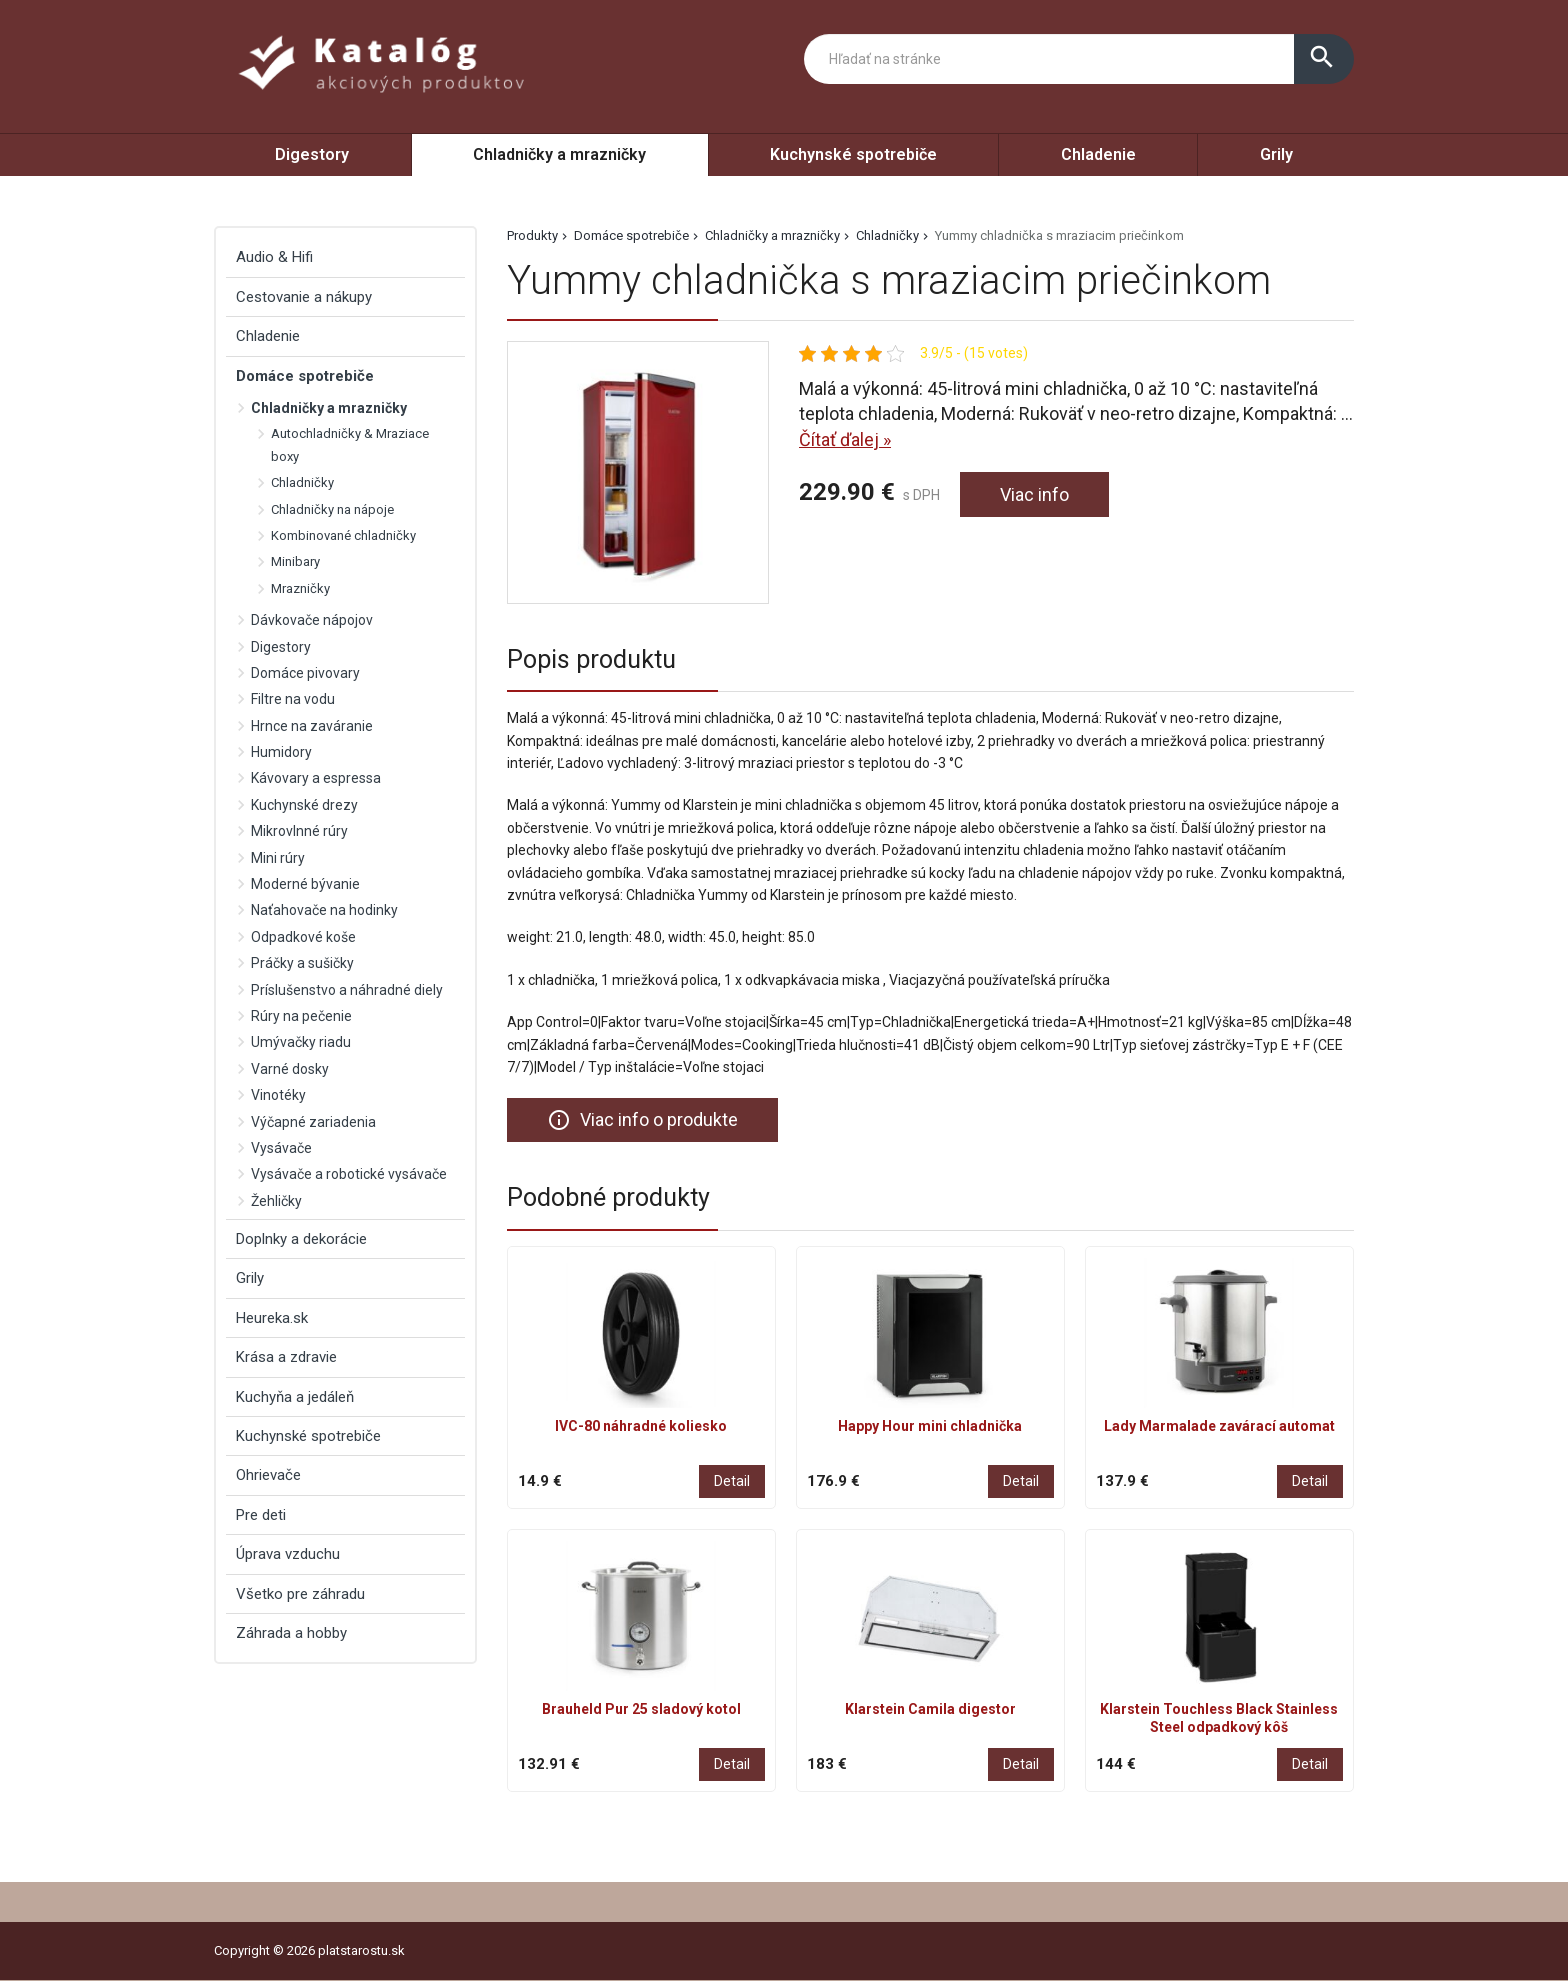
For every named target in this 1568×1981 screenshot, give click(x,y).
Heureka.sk (272, 1318)
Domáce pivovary (305, 673)
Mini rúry (278, 858)
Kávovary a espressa (316, 778)
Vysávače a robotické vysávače (349, 1174)
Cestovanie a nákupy (304, 297)
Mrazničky (300, 588)
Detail (732, 1481)
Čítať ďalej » (845, 439)
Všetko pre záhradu (300, 1594)
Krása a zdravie (286, 1357)
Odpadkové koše (303, 937)
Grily (1276, 154)
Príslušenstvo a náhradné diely (347, 990)
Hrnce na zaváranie (312, 726)
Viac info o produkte (642, 1120)
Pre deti (261, 1515)
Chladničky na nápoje (332, 509)
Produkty (532, 235)
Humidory (281, 752)
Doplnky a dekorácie (301, 1239)
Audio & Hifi (274, 257)
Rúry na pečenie (301, 1016)
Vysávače (281, 1148)
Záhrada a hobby (291, 1633)
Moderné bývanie (305, 884)
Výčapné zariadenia (313, 1122)
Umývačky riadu (301, 1042)
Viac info (1034, 494)
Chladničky (887, 235)
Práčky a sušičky (302, 963)
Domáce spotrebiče (631, 235)
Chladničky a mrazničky (559, 154)
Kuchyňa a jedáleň (295, 1397)
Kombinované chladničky (343, 535)
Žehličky (276, 1201)
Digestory (312, 154)
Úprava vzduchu (288, 1554)
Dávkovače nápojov (312, 620)
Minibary (295, 561)
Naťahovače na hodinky (324, 910)
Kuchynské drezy (304, 805)
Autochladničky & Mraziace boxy (350, 444)
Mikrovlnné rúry (299, 831)
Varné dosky (290, 1069)
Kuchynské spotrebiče (853, 154)
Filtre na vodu (293, 699)
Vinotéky (278, 1095)
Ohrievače (268, 1475)
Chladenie (1098, 154)
